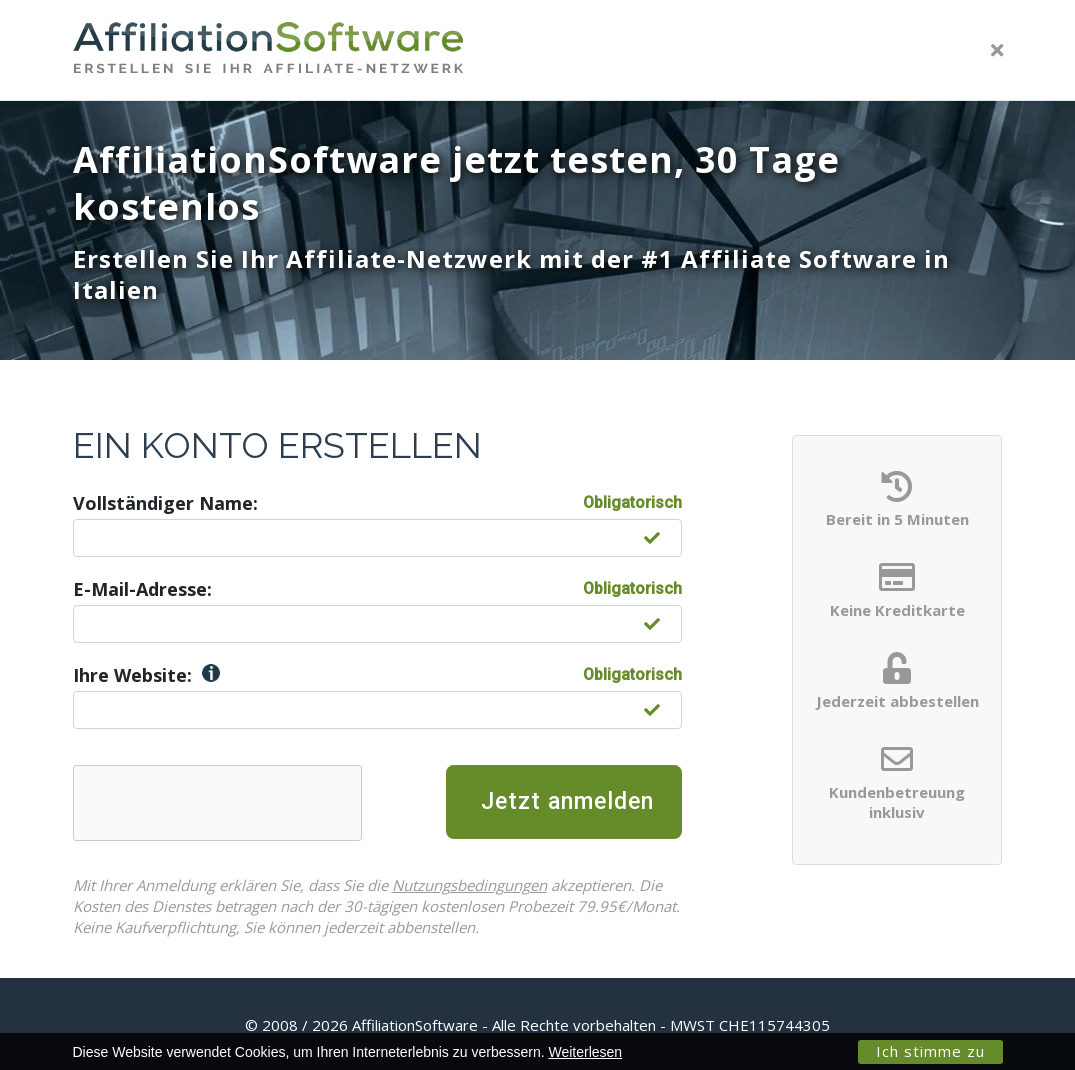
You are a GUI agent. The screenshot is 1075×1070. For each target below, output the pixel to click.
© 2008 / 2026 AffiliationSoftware (537, 1025)
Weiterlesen (585, 1052)
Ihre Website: (146, 675)
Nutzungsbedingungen (451, 885)
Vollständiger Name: (165, 503)
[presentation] (236, 804)
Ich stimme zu (930, 1051)
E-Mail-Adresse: (142, 589)
